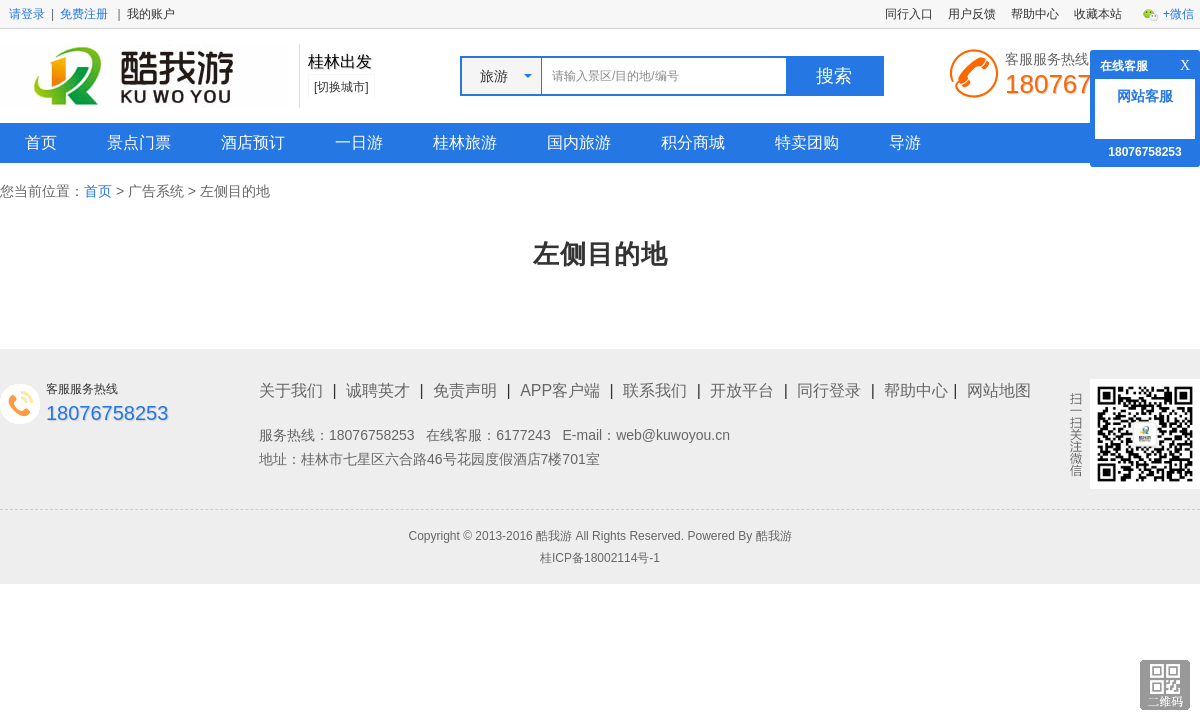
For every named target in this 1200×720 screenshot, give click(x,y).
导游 (905, 142)
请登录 (27, 14)
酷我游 (774, 536)
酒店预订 (253, 142)
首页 (41, 142)
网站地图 (999, 390)
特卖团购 (807, 142)
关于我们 (291, 390)
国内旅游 (579, 142)
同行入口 (909, 14)
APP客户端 (560, 390)
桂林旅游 (465, 142)
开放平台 (742, 390)
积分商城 (693, 142)
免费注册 (84, 14)
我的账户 (151, 14)
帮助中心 (1035, 14)
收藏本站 (1098, 14)
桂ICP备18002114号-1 (600, 558)
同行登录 (829, 390)
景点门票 (139, 142)
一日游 (359, 142)
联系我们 (655, 390)
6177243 (523, 435)
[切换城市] (341, 87)
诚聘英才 (378, 390)
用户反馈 (972, 14)
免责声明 (465, 390)
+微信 (1178, 14)
